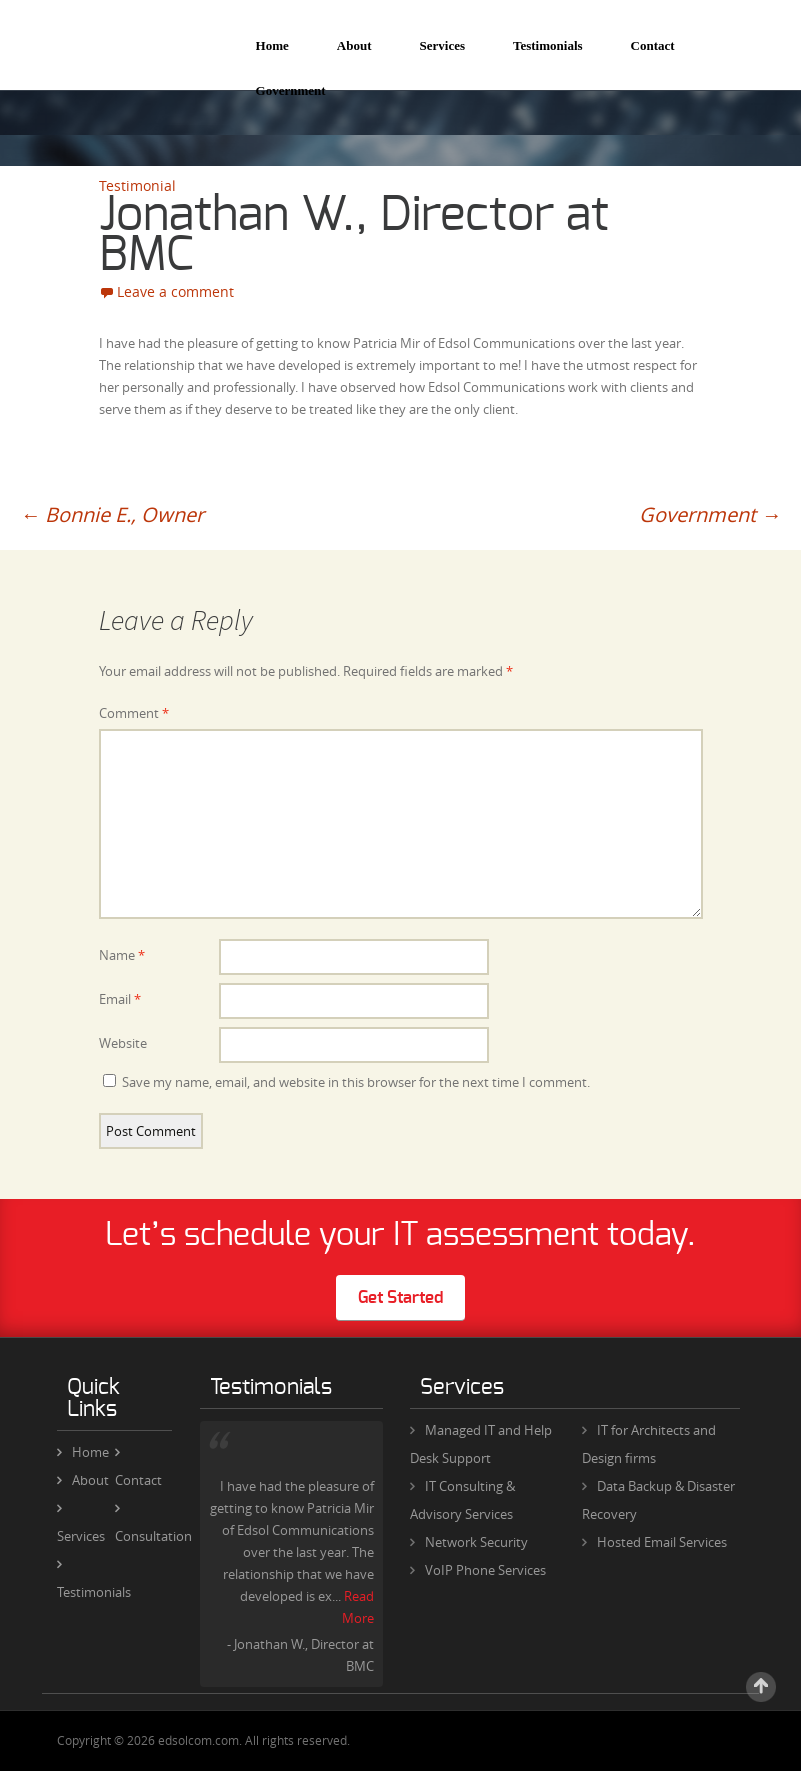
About (354, 46)
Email (120, 999)
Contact (653, 46)
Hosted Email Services (662, 1542)
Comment (134, 713)
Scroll (761, 1687)
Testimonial (137, 185)
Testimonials (548, 46)
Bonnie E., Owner (112, 514)
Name (122, 955)
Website (123, 1043)
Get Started (400, 1297)
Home (272, 46)
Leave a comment (175, 291)
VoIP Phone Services (485, 1570)
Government (291, 91)
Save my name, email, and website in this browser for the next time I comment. (356, 1082)
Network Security (476, 1542)
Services (442, 46)
